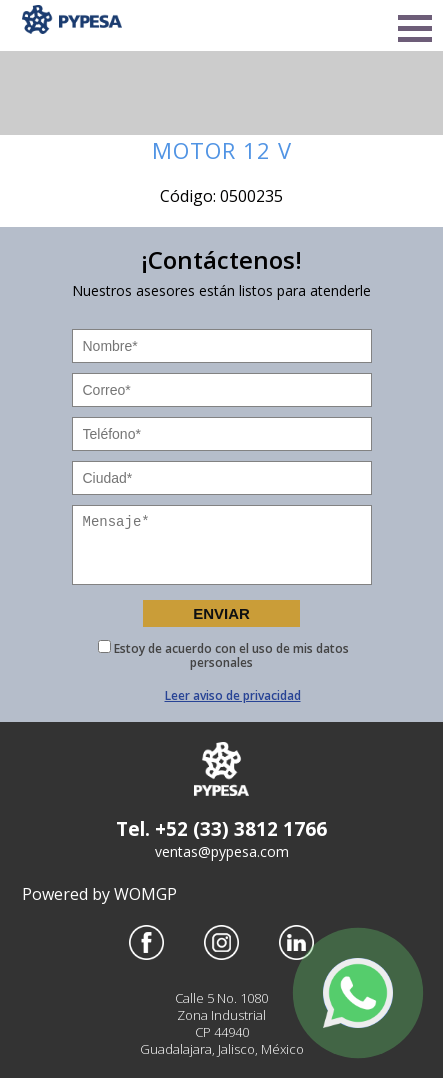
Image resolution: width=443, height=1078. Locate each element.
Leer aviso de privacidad (233, 695)
